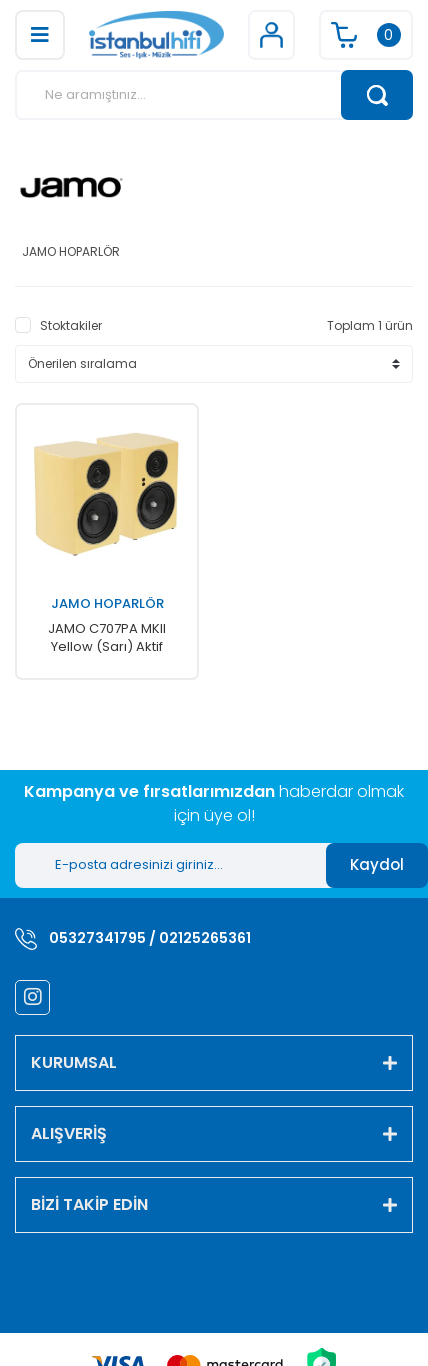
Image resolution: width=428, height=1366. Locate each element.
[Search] (214, 95)
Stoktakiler (71, 325)
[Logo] (156, 35)
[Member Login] (271, 35)
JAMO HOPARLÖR (107, 604)
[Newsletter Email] (170, 865)
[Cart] (366, 35)
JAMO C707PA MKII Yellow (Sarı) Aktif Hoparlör (107, 638)
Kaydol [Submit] (377, 864)
